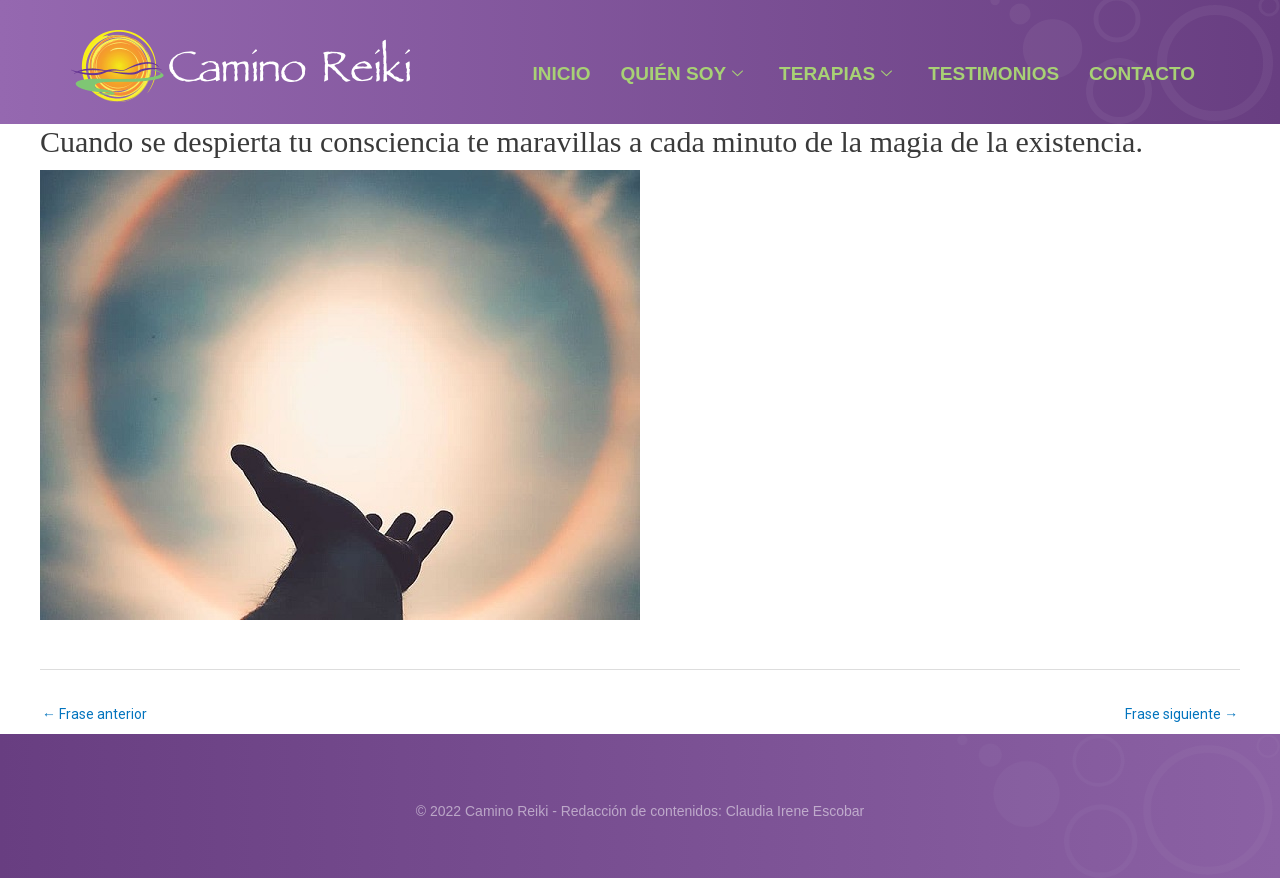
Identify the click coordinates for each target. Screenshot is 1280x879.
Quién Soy (682, 73)
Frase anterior (94, 714)
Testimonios (993, 73)
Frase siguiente (1181, 714)
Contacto (1142, 73)
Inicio (561, 73)
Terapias (835, 73)
